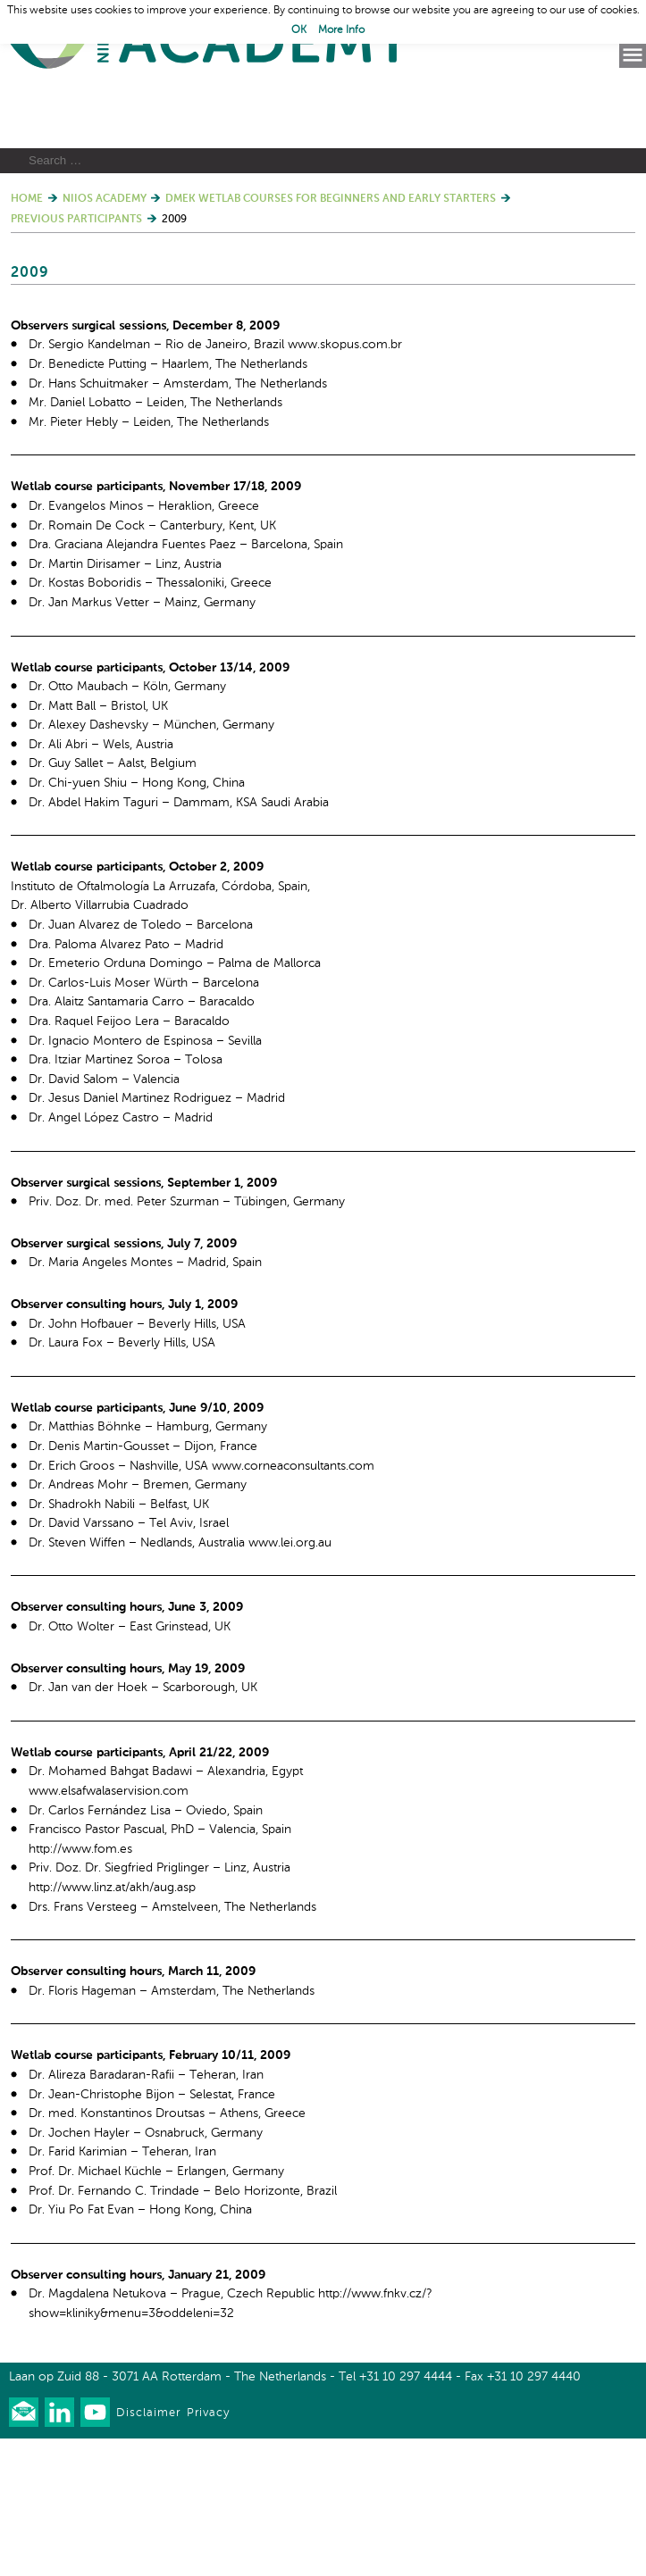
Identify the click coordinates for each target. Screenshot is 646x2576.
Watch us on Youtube (95, 2549)
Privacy (208, 2550)
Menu (632, 55)
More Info (341, 30)
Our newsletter (23, 2549)
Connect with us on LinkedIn (59, 2549)
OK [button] (298, 30)
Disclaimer (148, 2550)
